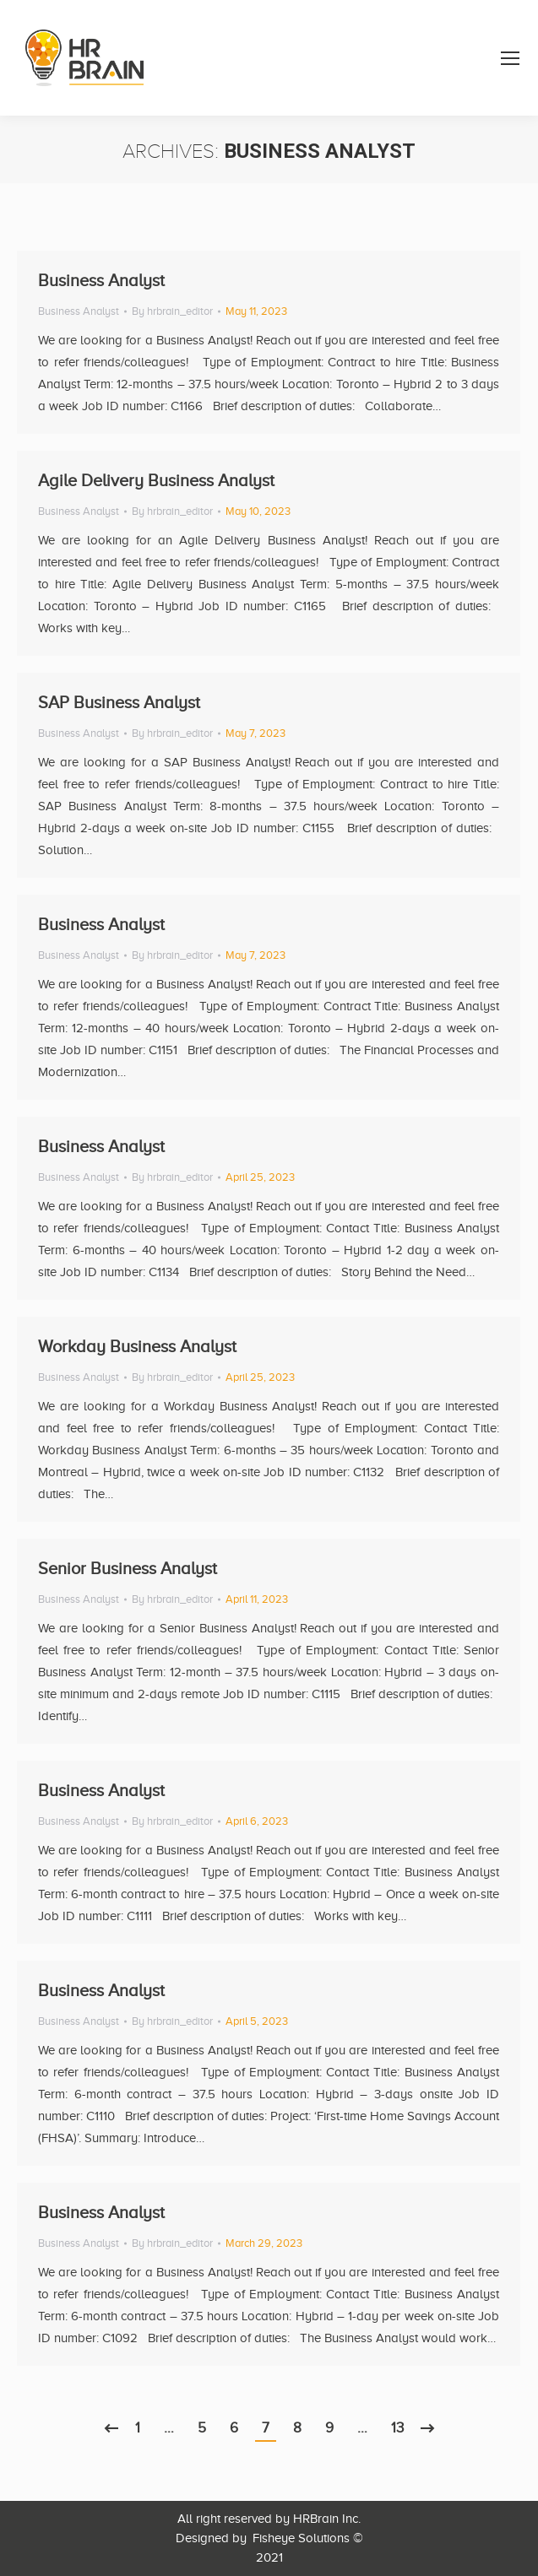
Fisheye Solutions (301, 2538)
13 (397, 2428)
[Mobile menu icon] (510, 58)
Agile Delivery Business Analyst (156, 480)
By (172, 311)
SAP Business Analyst (119, 702)
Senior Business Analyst (127, 1568)
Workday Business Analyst (137, 1346)
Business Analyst (101, 280)
